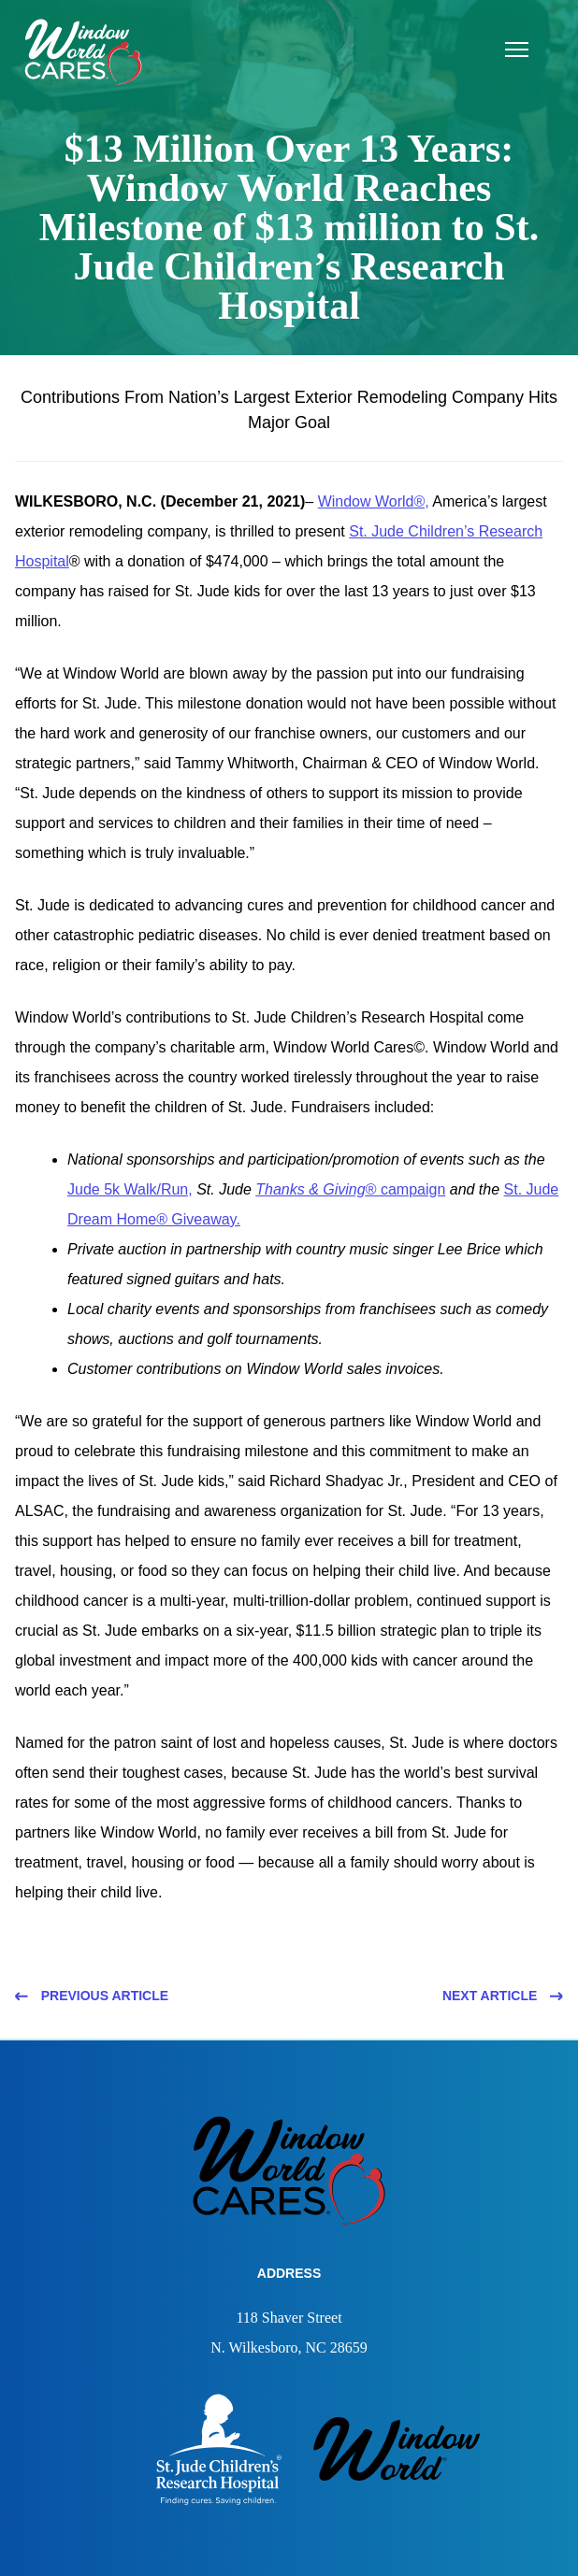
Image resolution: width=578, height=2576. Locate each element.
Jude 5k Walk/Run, (130, 1189)
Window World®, (373, 501)
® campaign (350, 1189)
